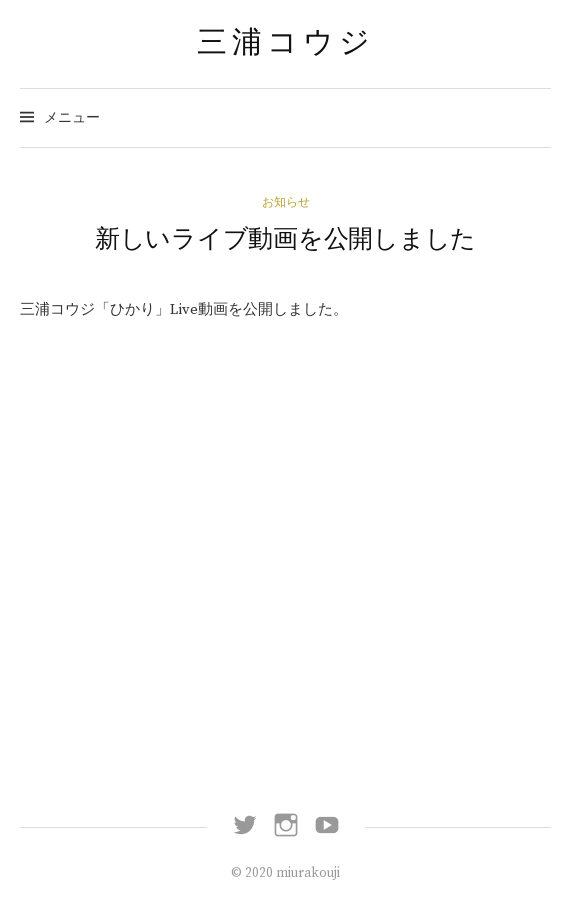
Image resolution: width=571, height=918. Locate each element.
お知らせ (286, 202)
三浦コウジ (286, 42)
